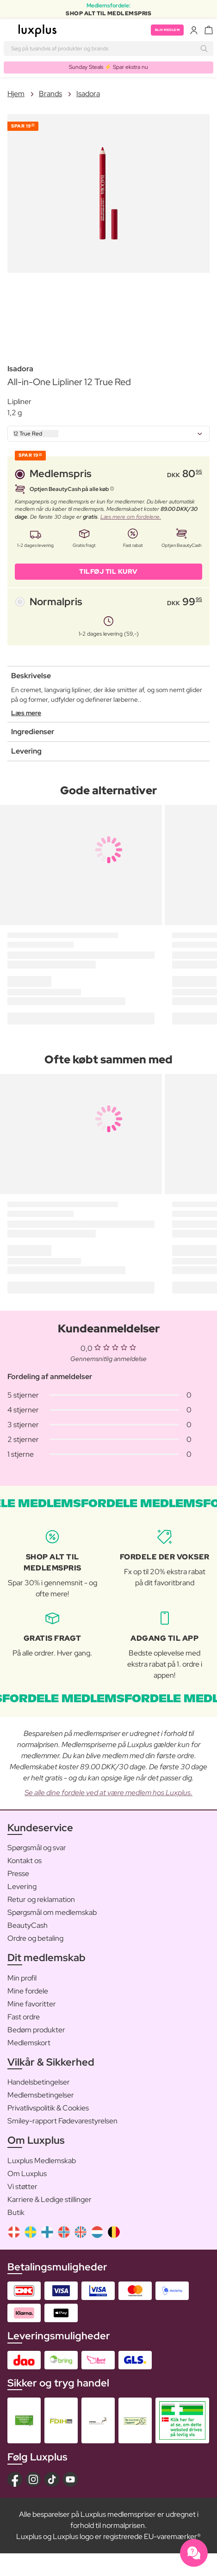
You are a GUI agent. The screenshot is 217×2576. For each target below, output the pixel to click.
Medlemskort (28, 2043)
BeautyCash (27, 1925)
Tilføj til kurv (108, 571)
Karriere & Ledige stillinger (49, 2199)
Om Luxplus (27, 2173)
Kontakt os (24, 1860)
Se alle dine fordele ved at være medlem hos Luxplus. (108, 1792)
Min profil (22, 1978)
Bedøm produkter (36, 2030)
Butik (16, 2212)
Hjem (16, 93)
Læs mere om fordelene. (130, 517)
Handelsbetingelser (38, 2082)
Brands (50, 93)
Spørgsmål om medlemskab (52, 1912)
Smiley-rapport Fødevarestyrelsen (62, 2121)
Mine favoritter (31, 2004)
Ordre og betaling (35, 1938)
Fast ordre (23, 2017)
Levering (22, 1886)
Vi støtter (22, 2186)
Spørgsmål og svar (36, 1847)
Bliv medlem (167, 30)
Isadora (88, 93)
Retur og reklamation (41, 1899)
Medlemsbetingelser (40, 2095)
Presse (18, 1873)
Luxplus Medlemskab (41, 2160)
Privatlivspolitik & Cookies (48, 2108)
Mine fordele (27, 1991)
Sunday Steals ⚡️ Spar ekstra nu (108, 67)
